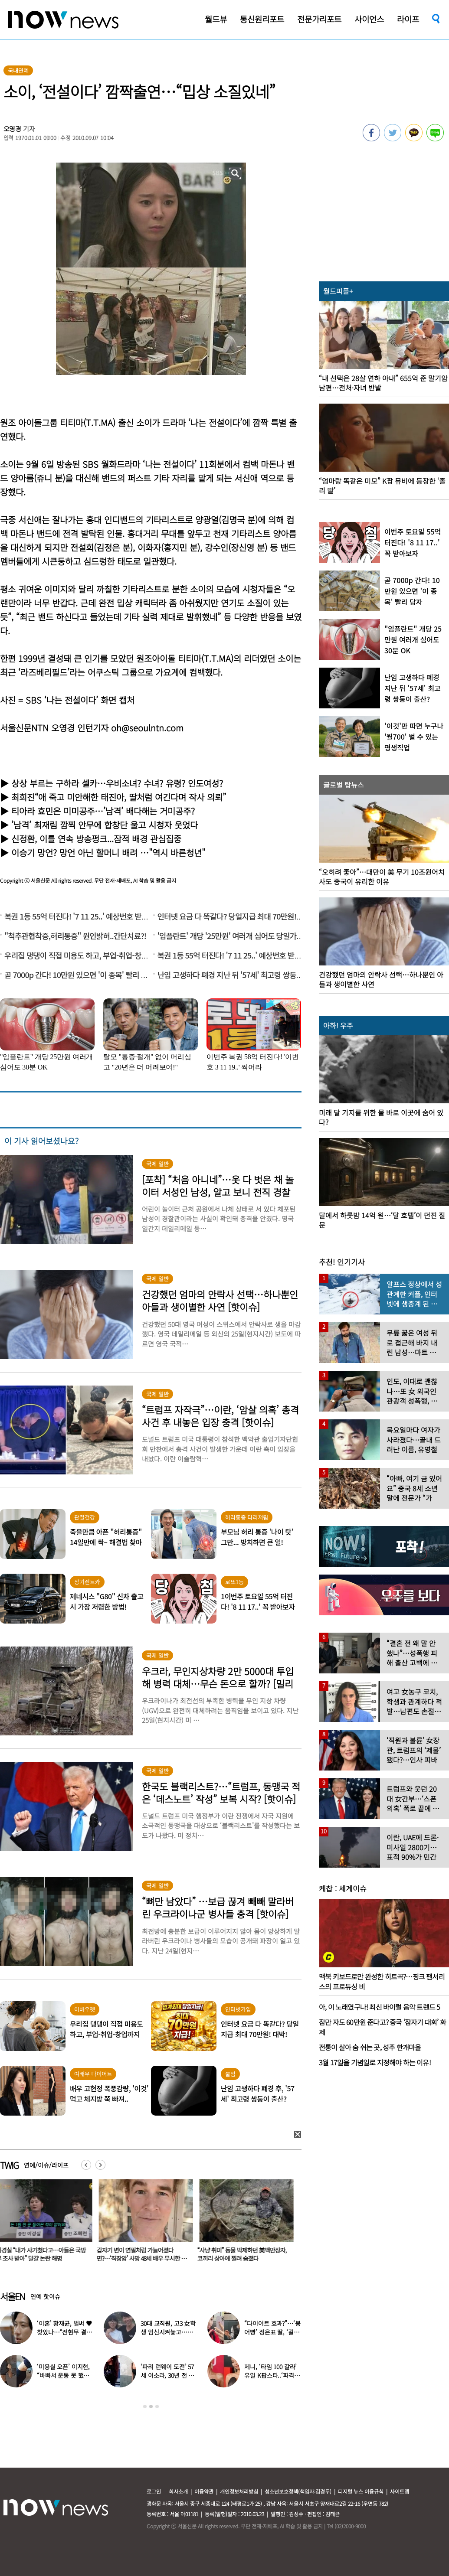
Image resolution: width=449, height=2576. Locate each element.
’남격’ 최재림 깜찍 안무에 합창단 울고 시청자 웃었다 (104, 824)
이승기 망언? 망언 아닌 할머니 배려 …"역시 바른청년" (108, 852)
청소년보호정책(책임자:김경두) (298, 2491)
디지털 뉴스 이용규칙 (360, 2491)
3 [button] (157, 2406)
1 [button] (145, 2406)
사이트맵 (399, 2491)
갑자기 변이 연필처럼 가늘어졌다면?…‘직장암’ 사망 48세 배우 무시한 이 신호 (143, 2258)
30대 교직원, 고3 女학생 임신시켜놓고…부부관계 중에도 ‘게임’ (168, 2332)
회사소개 (178, 2491)
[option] (144, 2223)
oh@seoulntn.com (147, 727)
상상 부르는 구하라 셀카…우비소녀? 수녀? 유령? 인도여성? (117, 783)
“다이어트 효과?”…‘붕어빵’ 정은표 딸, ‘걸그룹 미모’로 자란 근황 (272, 2332)
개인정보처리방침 (239, 2491)
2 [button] (151, 2406)
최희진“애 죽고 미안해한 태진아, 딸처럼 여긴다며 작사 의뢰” (118, 797)
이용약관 (203, 2491)
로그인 (154, 2491)
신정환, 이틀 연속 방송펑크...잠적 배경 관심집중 (96, 838)
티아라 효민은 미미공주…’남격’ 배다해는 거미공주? (103, 811)
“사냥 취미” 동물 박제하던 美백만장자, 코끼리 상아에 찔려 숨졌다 (243, 2254)
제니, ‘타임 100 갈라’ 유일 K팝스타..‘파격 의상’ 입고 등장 (272, 2375)
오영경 (12, 128)
